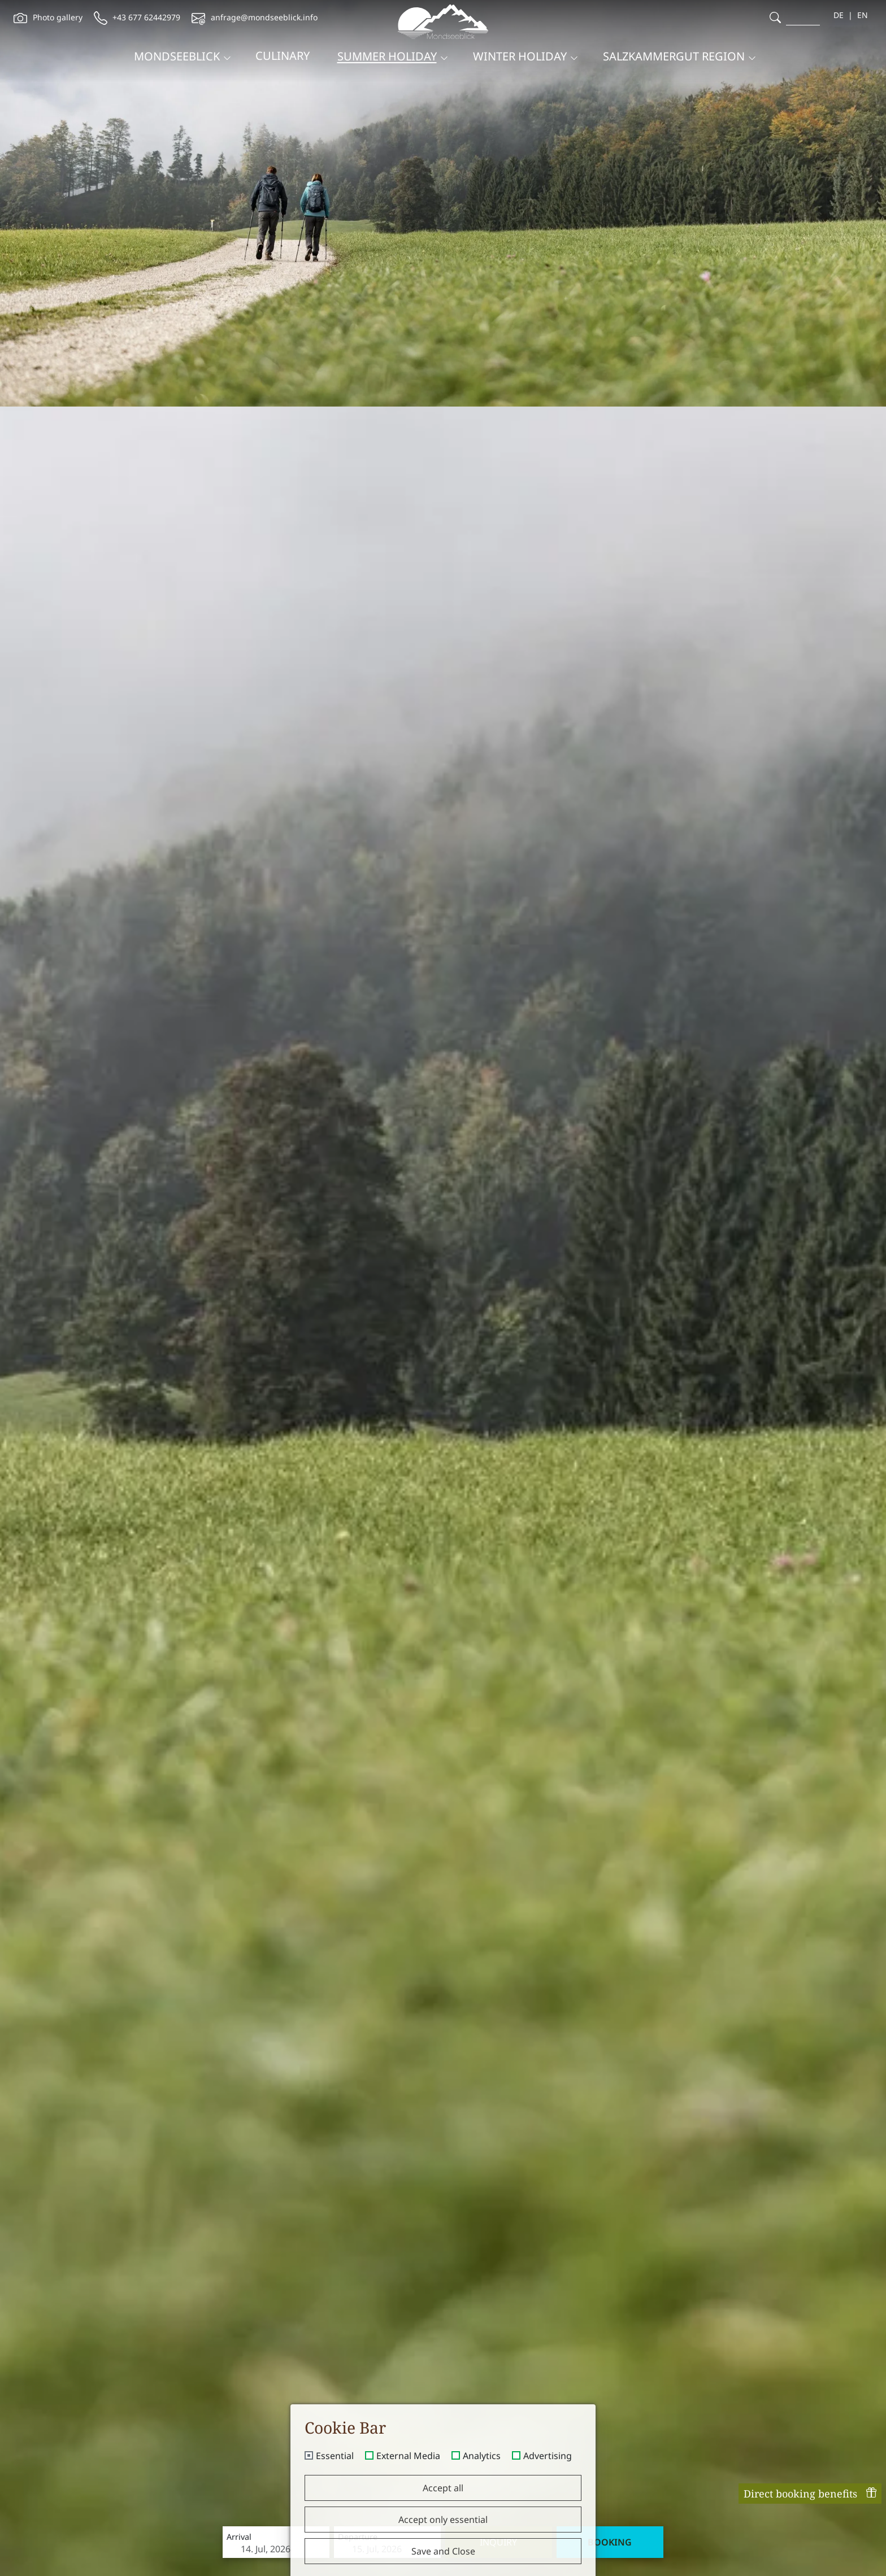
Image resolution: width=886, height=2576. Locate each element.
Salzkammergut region (674, 56)
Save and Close (443, 2551)
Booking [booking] (610, 2542)
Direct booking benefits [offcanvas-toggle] (810, 2493)
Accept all (443, 2488)
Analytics (482, 2456)
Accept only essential (443, 2519)
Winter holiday (520, 56)
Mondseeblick (177, 56)
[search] (775, 17)
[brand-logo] (443, 22)
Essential (335, 2456)
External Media (408, 2456)
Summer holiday (387, 56)
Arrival (239, 2536)
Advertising (547, 2456)
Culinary (282, 55)
